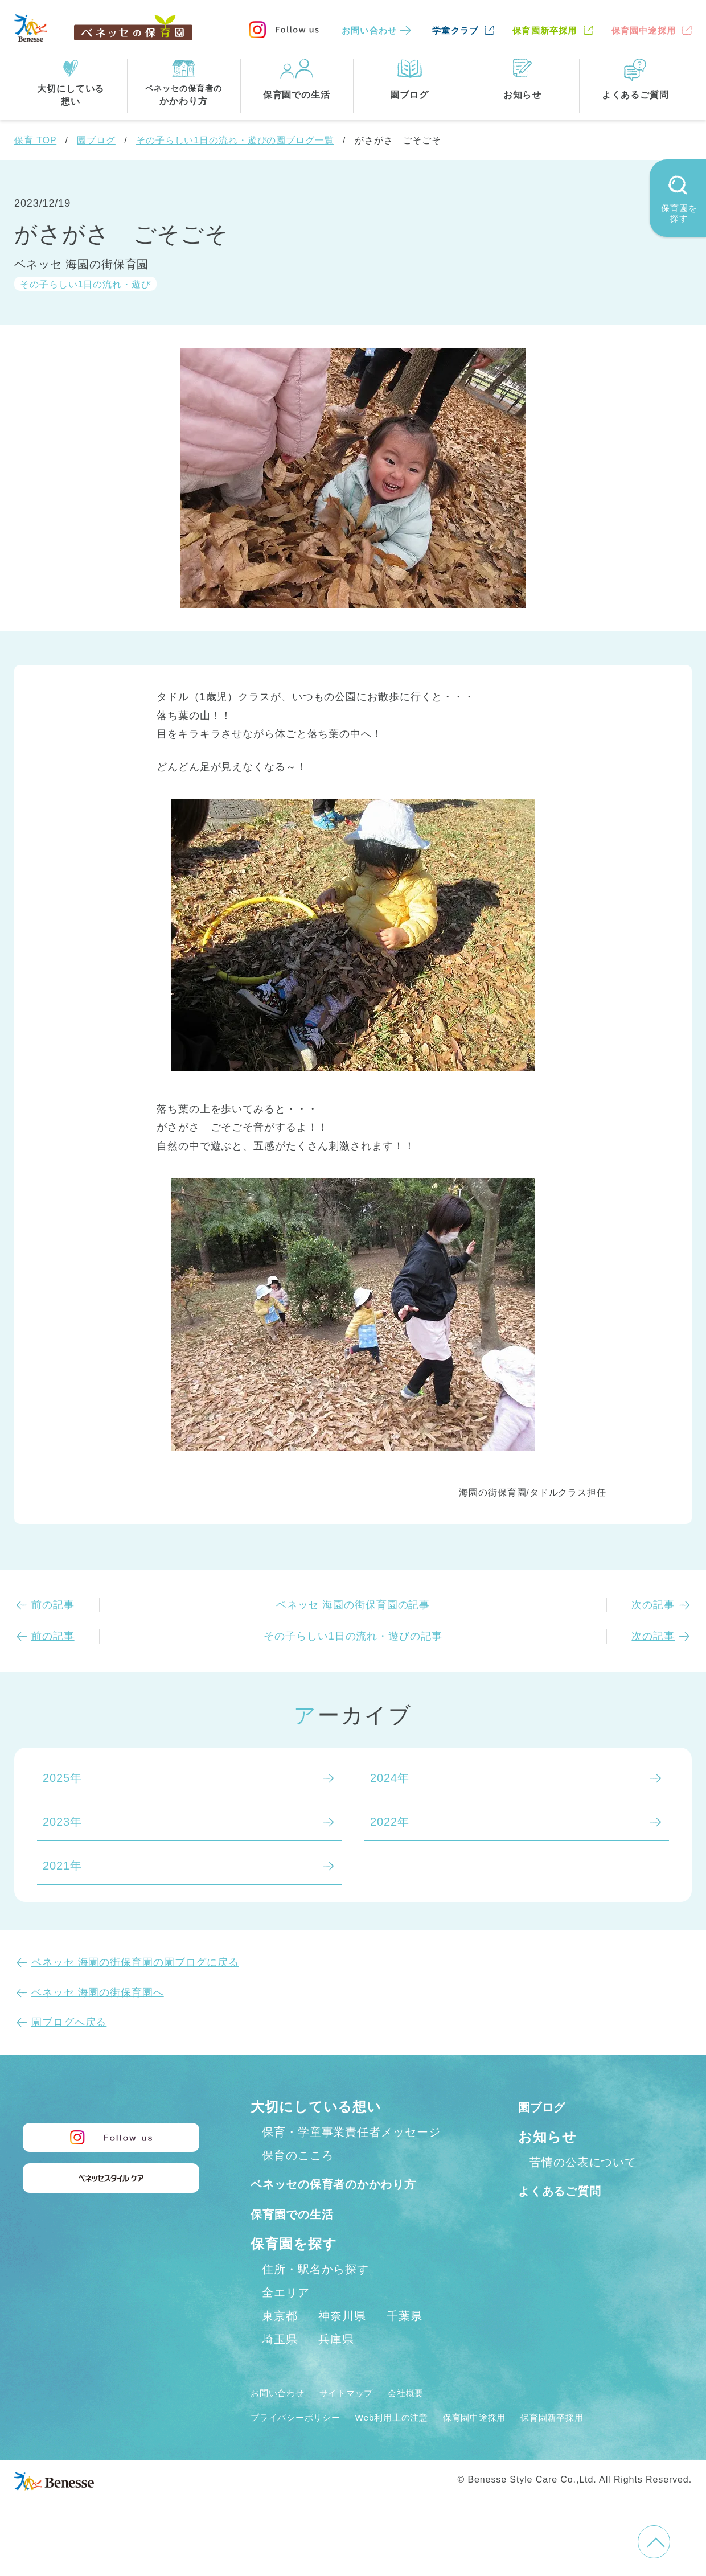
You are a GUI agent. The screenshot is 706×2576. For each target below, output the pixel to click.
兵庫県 (336, 2364)
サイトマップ (362, 2417)
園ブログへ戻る (68, 2022)
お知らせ (547, 2136)
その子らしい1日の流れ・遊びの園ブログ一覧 (235, 140)
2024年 (389, 1778)
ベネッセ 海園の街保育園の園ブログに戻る (135, 1962)
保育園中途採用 (643, 30)
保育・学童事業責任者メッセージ (351, 2132)
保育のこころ (297, 2155)
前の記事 (53, 1604)
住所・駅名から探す (315, 2294)
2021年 (62, 1865)
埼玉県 (280, 2364)
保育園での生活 (301, 2238)
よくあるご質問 (569, 2190)
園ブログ (96, 140)
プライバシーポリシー (304, 2441)
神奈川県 (342, 2341)
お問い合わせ (369, 30)
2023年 (62, 1821)
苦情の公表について (583, 2162)
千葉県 (404, 2341)
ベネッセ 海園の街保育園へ (97, 1992)
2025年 (62, 1778)
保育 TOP (35, 140)
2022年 (389, 1821)
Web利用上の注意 (416, 2441)
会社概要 (431, 2417)
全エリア (286, 2317)
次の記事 (653, 1604)
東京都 (280, 2341)
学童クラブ (455, 30)
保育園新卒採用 (544, 30)
